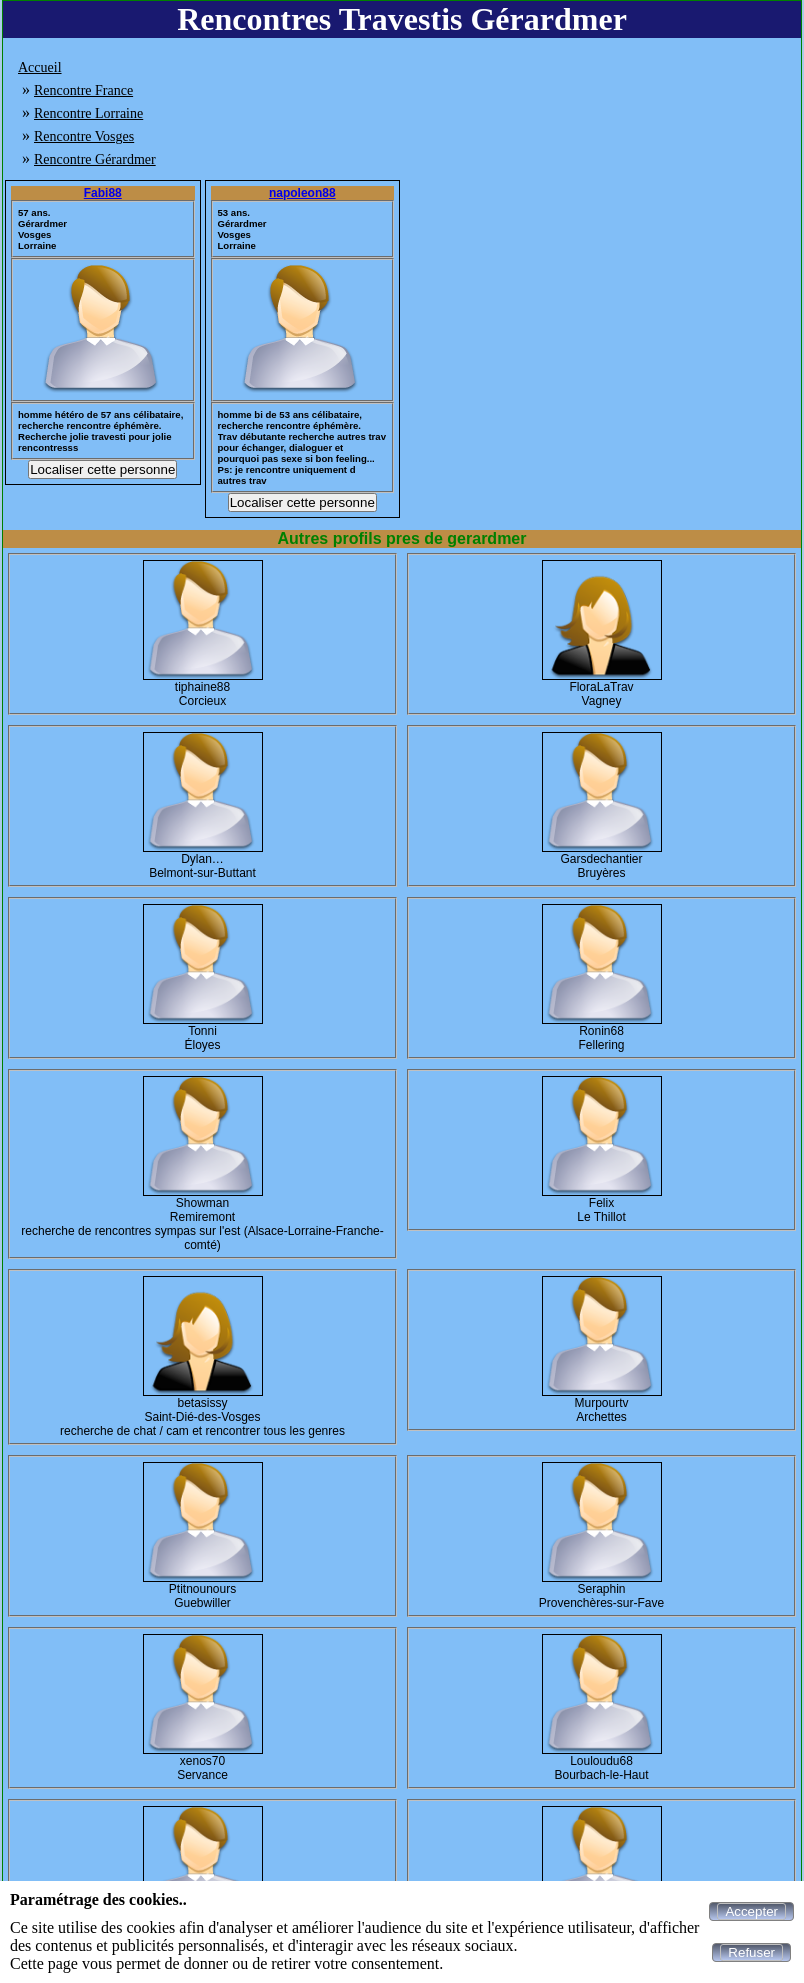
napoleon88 (302, 193)
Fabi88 (103, 193)
